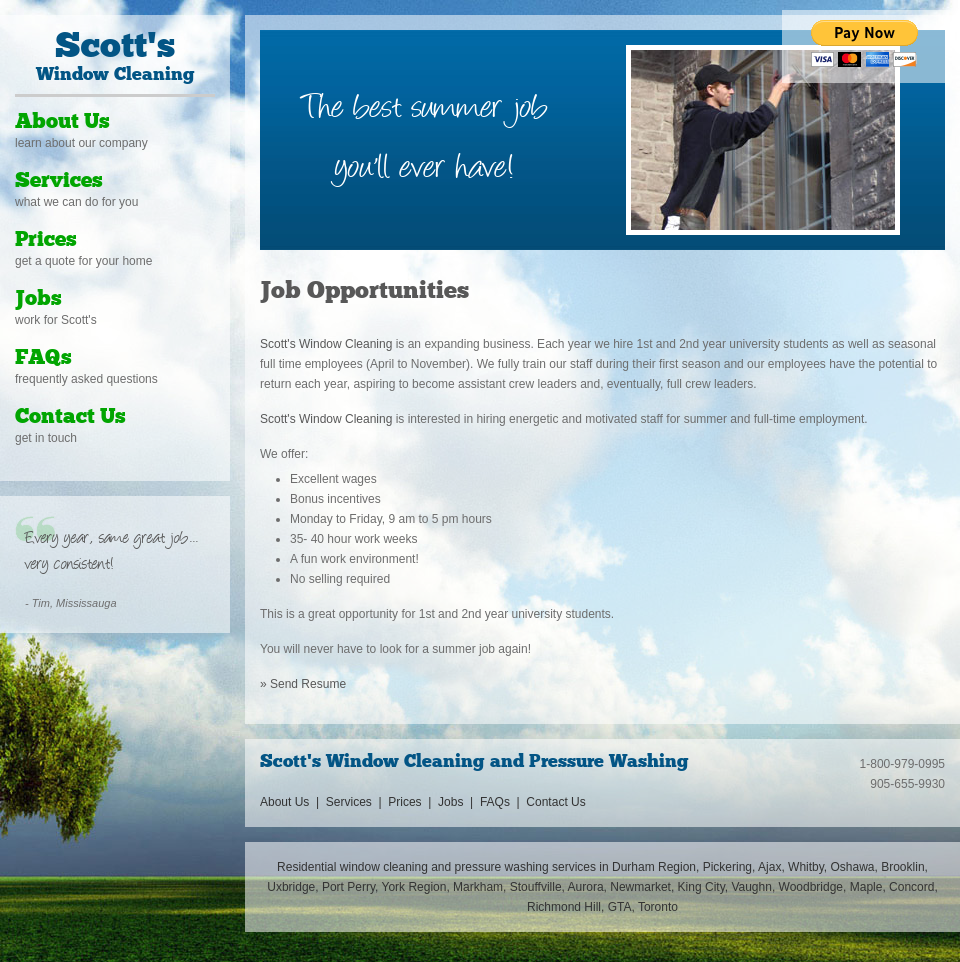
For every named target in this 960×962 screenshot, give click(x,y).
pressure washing (502, 867)
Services (59, 181)
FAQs (43, 358)
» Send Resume (303, 684)
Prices (46, 240)
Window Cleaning (115, 57)
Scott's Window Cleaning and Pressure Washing (474, 762)
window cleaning (384, 867)
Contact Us (70, 417)
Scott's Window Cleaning (326, 344)
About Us (62, 122)
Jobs (38, 299)
